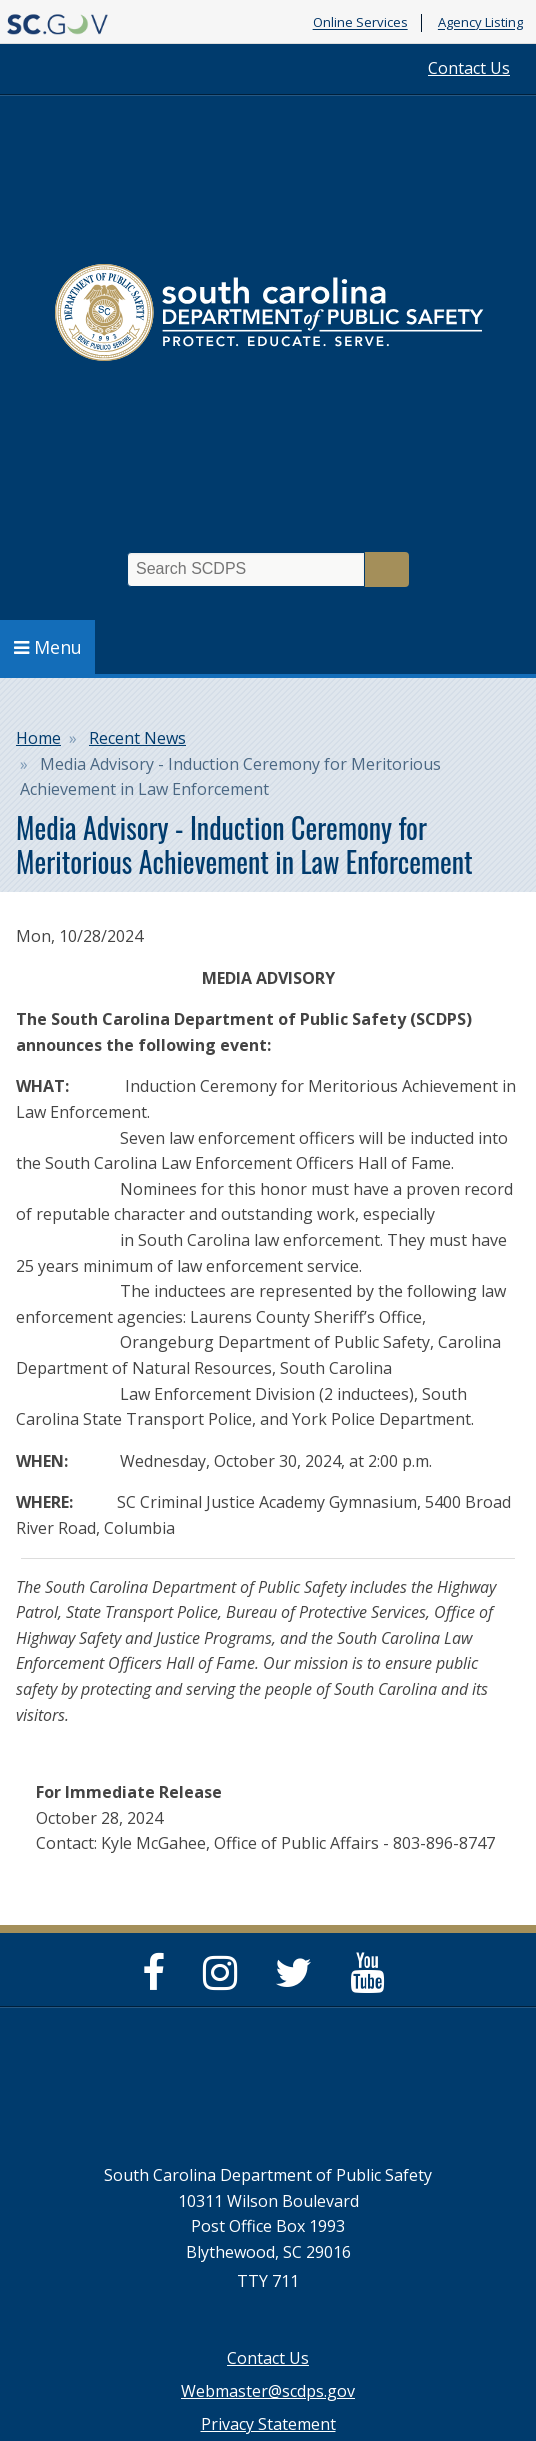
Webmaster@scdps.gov (268, 2391)
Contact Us (469, 68)
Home (38, 738)
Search (387, 569)
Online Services (360, 23)
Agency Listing (480, 23)
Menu (48, 647)
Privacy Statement (268, 2424)
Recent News (137, 738)
